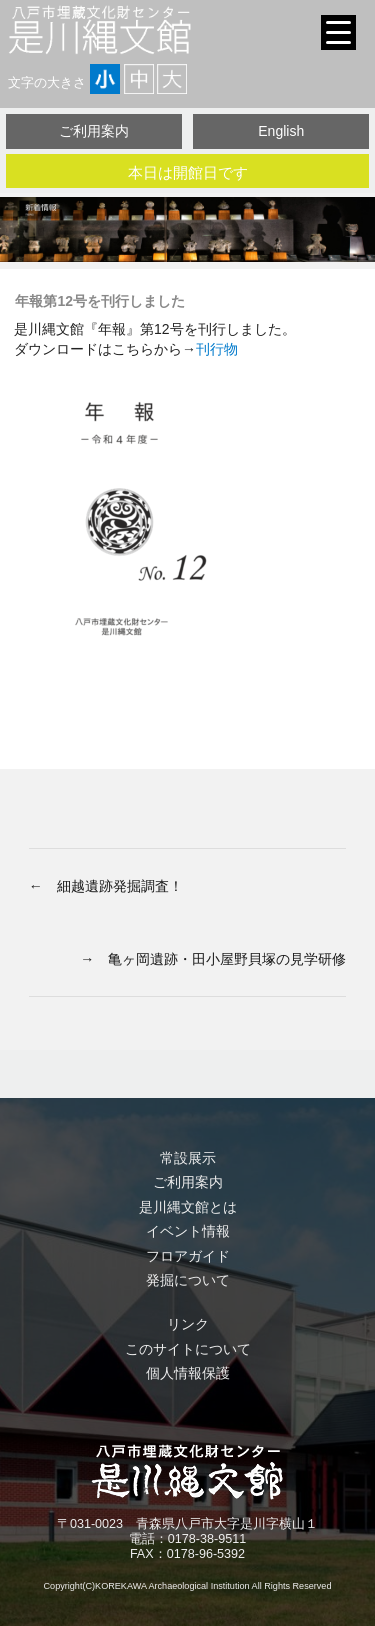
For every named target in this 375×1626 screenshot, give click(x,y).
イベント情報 (188, 1231)
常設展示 (188, 1158)
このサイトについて (188, 1349)
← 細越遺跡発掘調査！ (106, 886)
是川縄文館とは (188, 1207)
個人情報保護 (188, 1373)
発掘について (188, 1280)
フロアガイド (188, 1256)
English (281, 131)
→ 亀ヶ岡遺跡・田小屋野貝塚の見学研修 (213, 959)
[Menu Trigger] (338, 32)
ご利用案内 (94, 131)
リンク (188, 1324)
